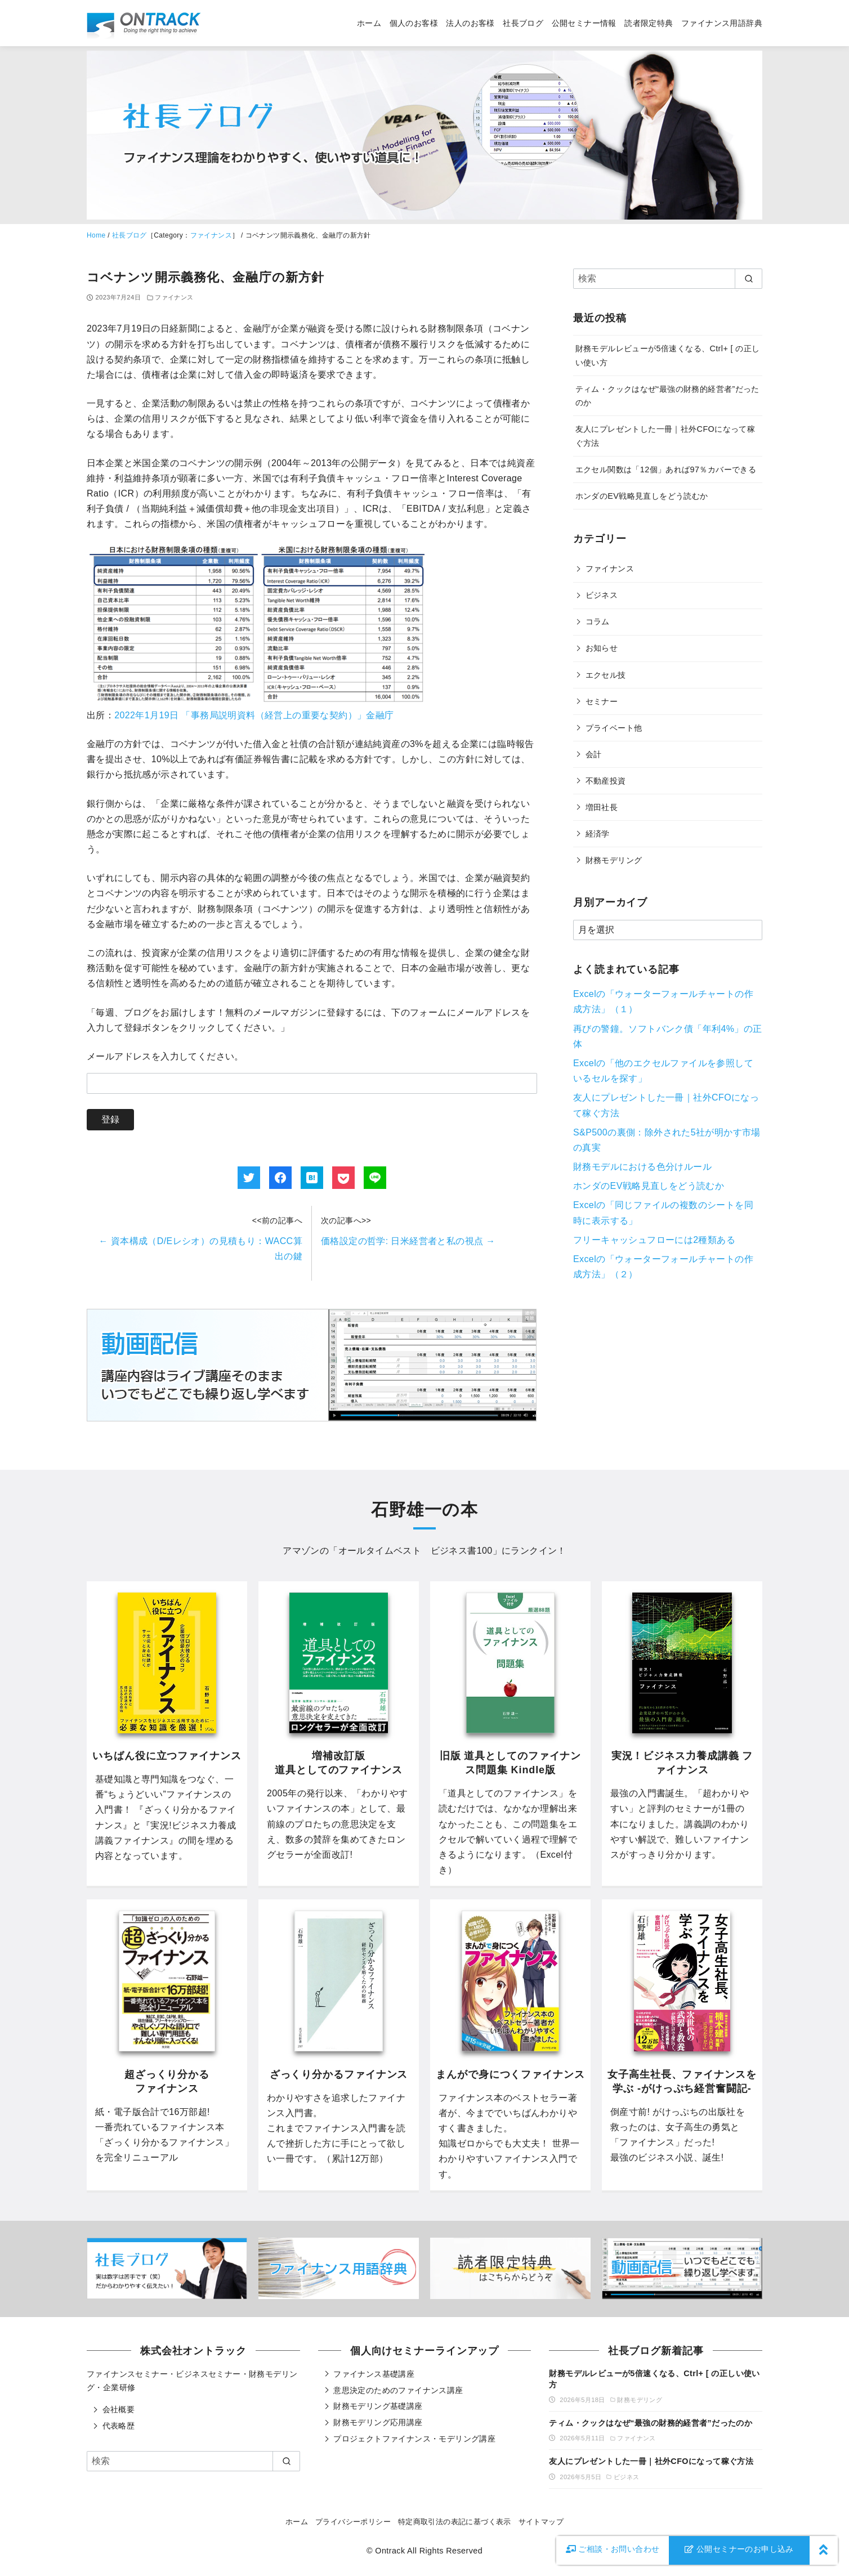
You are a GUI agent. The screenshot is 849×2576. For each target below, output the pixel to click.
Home (96, 235)
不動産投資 (606, 780)
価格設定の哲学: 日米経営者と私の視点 (408, 1241)
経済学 (598, 833)
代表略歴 (118, 2425)
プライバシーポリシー (353, 2521)
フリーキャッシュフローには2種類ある (654, 1240)
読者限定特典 (648, 23)
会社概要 (118, 2409)
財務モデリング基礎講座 (377, 2405)
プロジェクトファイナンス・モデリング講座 (414, 2438)
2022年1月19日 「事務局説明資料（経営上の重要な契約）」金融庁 (254, 715)
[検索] (667, 279)
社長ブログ (523, 23)
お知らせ (602, 647)
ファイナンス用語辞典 (721, 23)
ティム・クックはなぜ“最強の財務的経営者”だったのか (650, 2422)
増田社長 (602, 807)
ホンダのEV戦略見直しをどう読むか (641, 495)
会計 (594, 754)
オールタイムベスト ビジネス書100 (415, 1550)
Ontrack (390, 2550)
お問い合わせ (613, 2548)
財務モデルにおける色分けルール (642, 1166)
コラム (598, 621)
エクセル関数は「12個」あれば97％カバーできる (666, 469)
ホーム (369, 23)
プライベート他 (614, 727)
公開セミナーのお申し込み (739, 2548)
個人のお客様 (414, 23)
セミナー (602, 701)
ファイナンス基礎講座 (373, 2373)
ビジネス (602, 595)
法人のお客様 (470, 23)
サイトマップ (541, 2521)
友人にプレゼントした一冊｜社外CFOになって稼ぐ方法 (651, 2461)
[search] (748, 279)
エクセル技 (606, 674)
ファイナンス (211, 235)
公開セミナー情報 (584, 23)
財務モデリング (614, 860)
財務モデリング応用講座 (377, 2422)
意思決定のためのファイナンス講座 (398, 2390)
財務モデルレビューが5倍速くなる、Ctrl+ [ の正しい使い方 (654, 2379)
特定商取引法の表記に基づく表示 (454, 2521)
